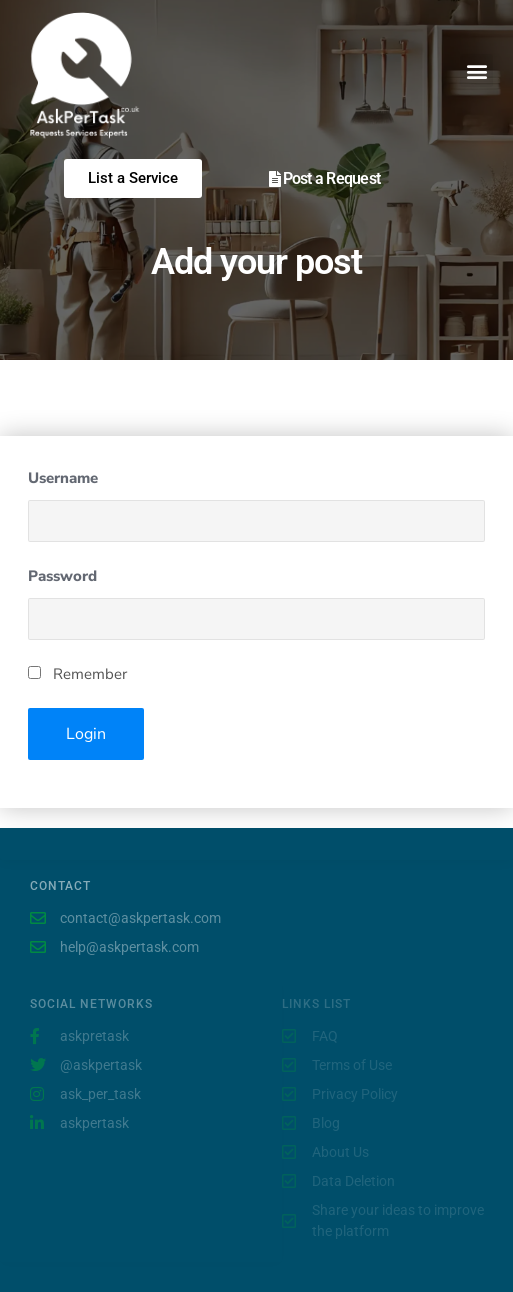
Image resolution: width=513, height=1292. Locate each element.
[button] (476, 70)
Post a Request (332, 178)
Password (62, 576)
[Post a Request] (275, 179)
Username (63, 478)
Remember (77, 674)
